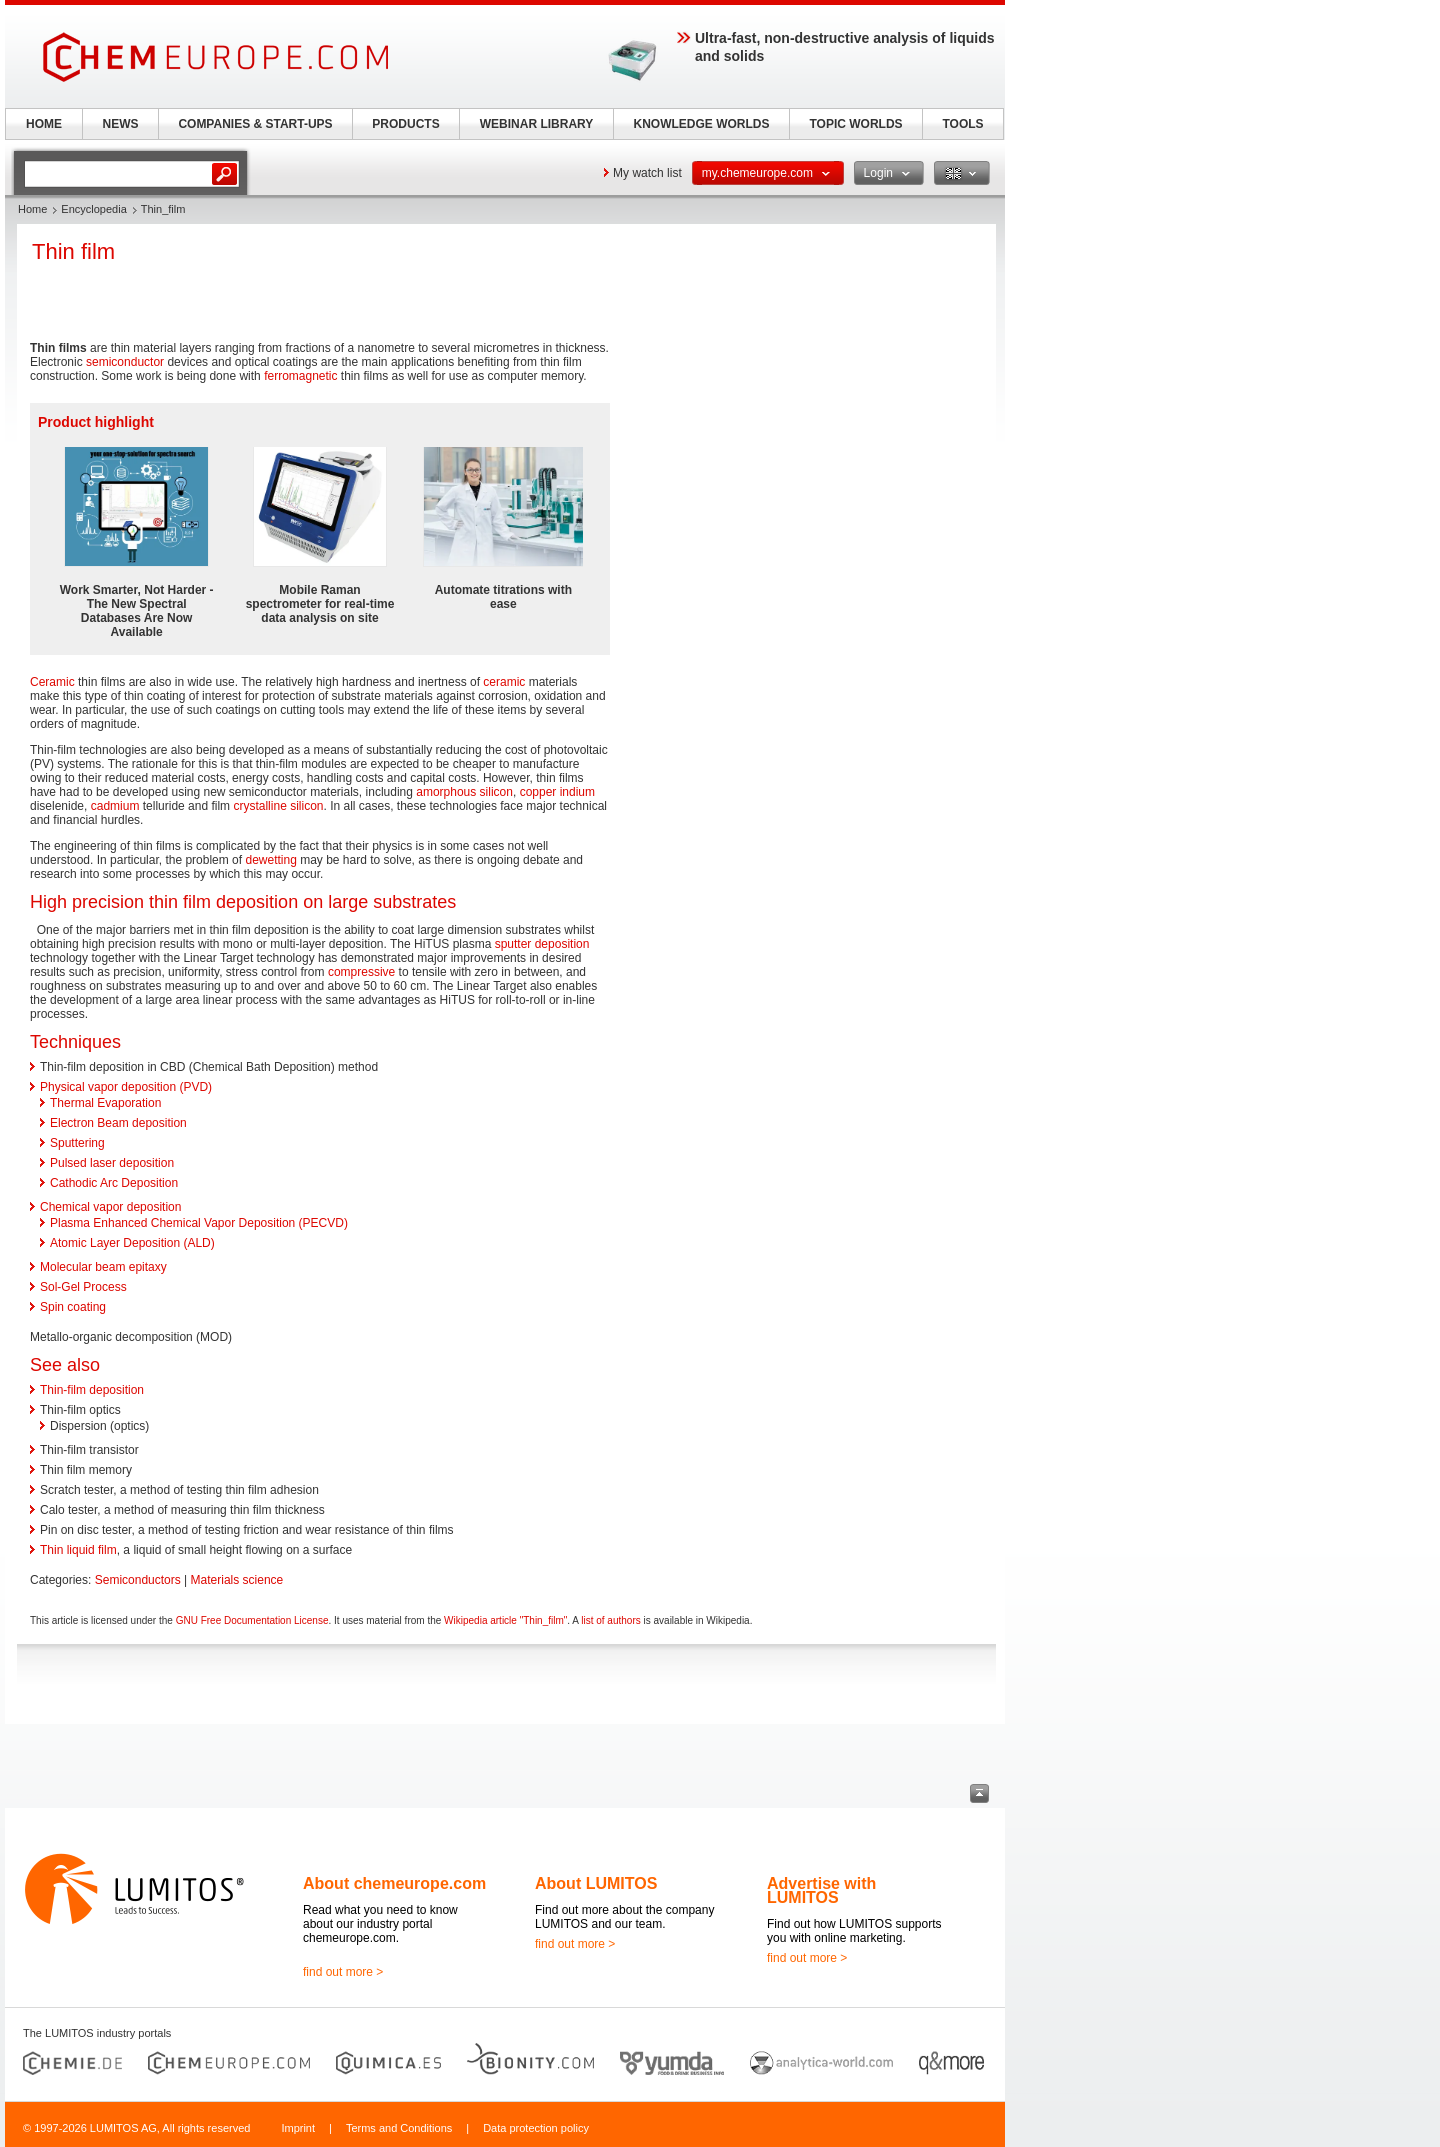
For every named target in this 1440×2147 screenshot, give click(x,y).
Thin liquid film (78, 1550)
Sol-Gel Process (83, 1287)
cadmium (115, 806)
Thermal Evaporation (105, 1103)
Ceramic (52, 682)
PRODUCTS (405, 124)
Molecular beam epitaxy (103, 1267)
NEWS (121, 124)
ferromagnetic (300, 376)
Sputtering (77, 1143)
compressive (361, 972)
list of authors (610, 1620)
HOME (44, 124)
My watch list (647, 173)
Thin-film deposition (92, 1390)
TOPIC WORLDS (855, 124)
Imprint (298, 2128)
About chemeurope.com (394, 1883)
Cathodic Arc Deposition (114, 1183)
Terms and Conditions (399, 2128)
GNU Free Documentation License (252, 1620)
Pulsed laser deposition (112, 1163)
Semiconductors (138, 1580)
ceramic (504, 682)
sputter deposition (542, 944)
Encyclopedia (93, 209)
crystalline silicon (278, 806)
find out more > (343, 1972)
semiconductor (125, 362)
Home (32, 209)
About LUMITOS (596, 1883)
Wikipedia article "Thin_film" (505, 1620)
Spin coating (73, 1307)
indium (577, 792)
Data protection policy (536, 2128)
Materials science (237, 1580)
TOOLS (962, 124)
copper (538, 792)
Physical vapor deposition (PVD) (126, 1087)
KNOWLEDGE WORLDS (702, 124)
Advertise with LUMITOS (821, 1890)
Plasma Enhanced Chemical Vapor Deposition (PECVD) (199, 1223)
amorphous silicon (464, 792)
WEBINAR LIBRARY (537, 124)
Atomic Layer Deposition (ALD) (132, 1243)
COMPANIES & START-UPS (255, 124)
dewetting (270, 860)
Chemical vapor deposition (110, 1207)
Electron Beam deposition (118, 1123)
